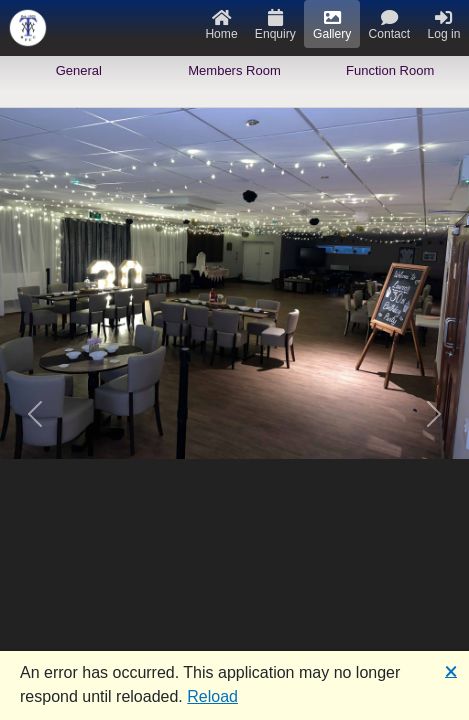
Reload (212, 696)
